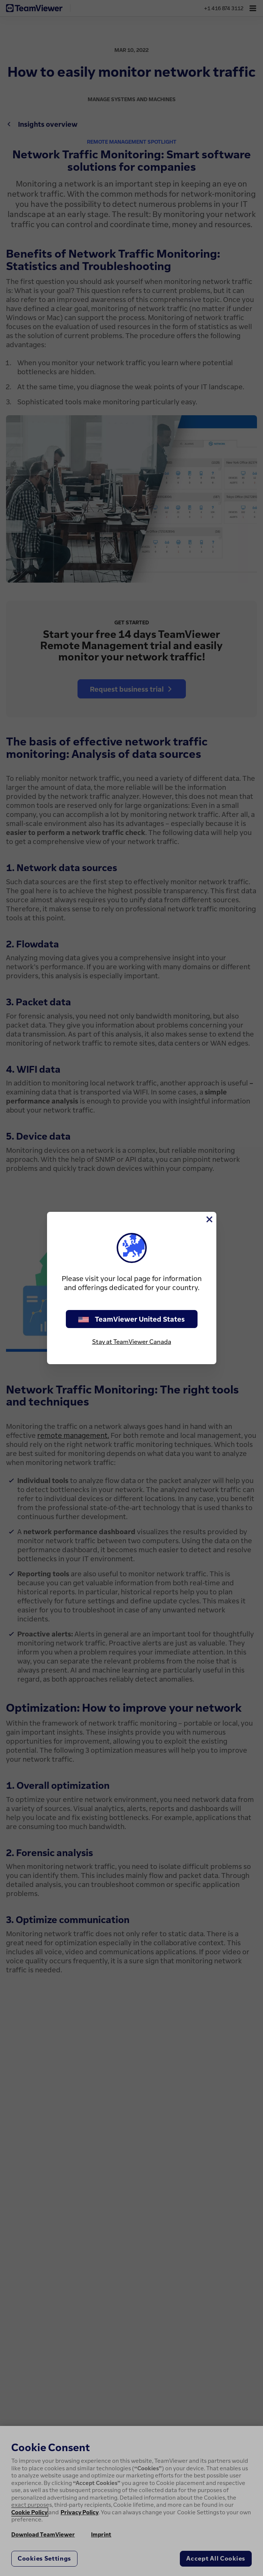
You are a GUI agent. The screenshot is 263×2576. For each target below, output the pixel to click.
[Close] (208, 1219)
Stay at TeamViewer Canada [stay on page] (131, 1341)
